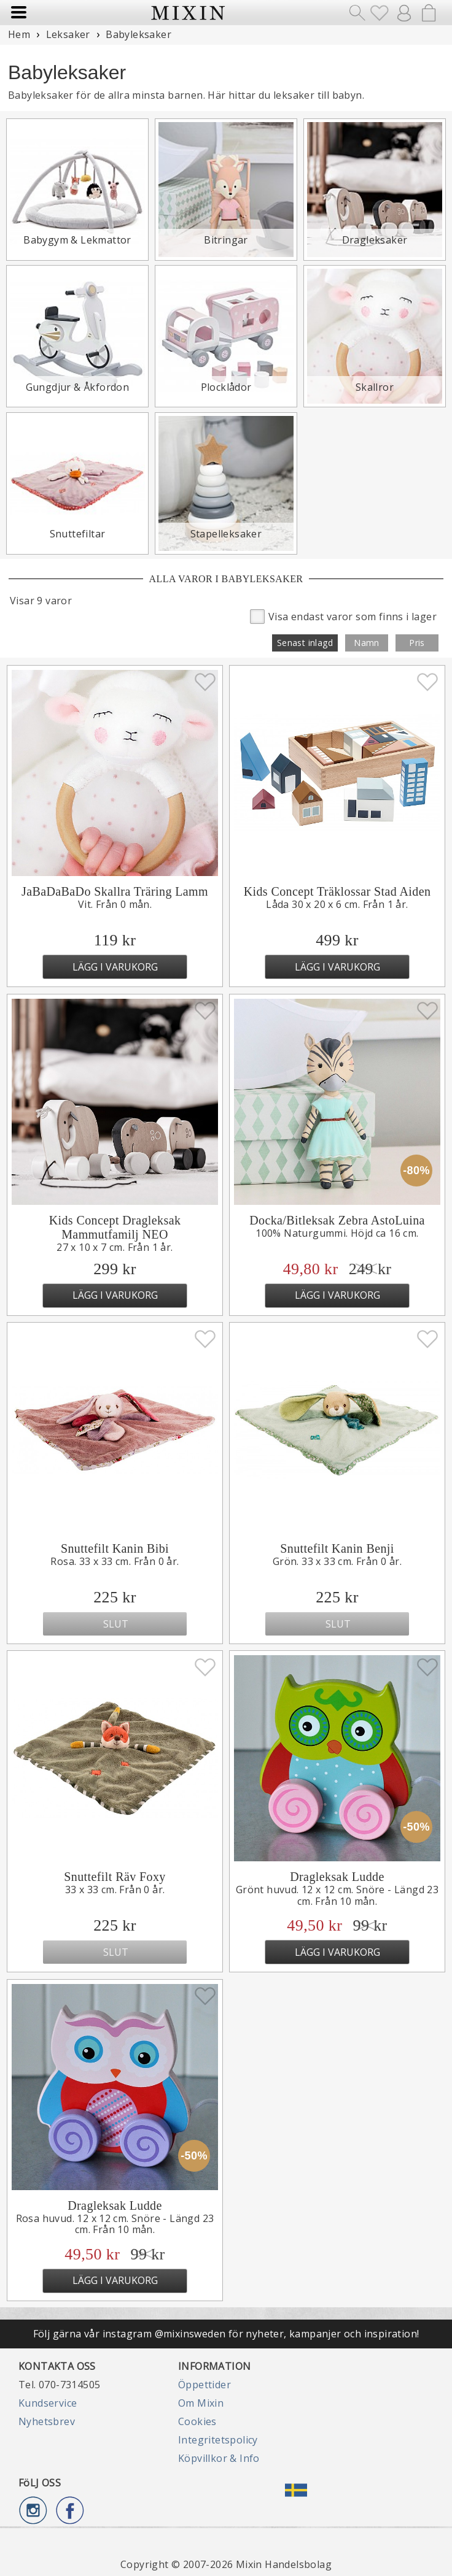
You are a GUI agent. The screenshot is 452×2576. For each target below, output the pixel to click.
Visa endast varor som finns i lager (343, 615)
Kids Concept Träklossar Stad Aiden (337, 891)
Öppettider (204, 2384)
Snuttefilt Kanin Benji (337, 1548)
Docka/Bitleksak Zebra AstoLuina (337, 1220)
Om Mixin (201, 2403)
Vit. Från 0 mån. (115, 904)
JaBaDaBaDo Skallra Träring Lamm (114, 891)
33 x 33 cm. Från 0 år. (115, 1889)
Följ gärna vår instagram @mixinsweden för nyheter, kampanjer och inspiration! (226, 2333)
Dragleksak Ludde (337, 1876)
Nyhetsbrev (46, 2421)
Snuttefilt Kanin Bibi (115, 1548)
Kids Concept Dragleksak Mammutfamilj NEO (115, 1227)
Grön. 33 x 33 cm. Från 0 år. (337, 1561)
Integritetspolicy (218, 2440)
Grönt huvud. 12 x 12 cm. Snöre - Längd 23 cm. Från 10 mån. (337, 1895)
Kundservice (47, 2403)
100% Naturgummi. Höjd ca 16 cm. (336, 1233)
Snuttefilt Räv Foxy (114, 1876)
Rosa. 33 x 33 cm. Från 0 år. (114, 1561)
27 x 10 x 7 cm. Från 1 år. (114, 1247)
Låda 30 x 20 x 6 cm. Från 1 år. (337, 904)
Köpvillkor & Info (219, 2458)
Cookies (197, 2421)
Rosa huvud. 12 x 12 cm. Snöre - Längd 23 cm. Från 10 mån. (115, 2224)
